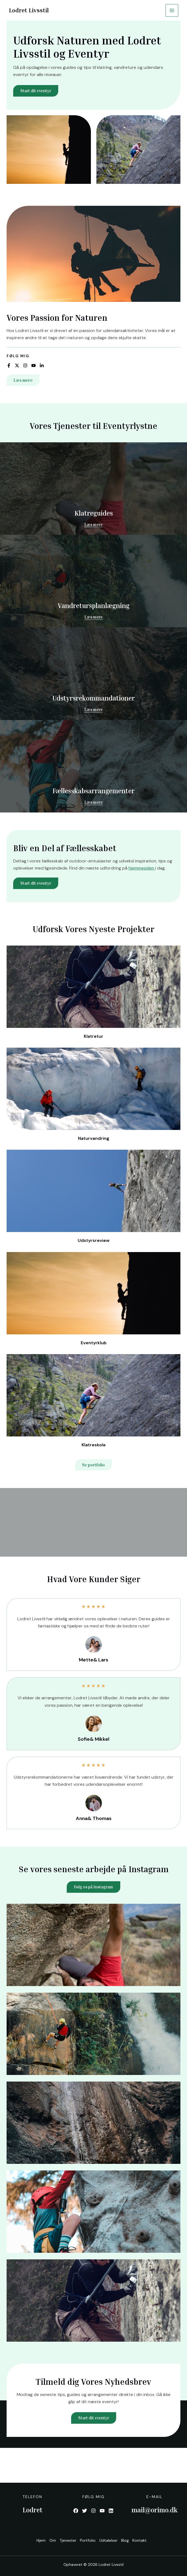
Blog (128, 2540)
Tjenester (65, 2540)
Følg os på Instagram (94, 1887)
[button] (23, 380)
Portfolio (87, 2540)
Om (48, 2540)
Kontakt (144, 2540)
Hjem (34, 2540)
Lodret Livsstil (29, 10)
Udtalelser (109, 2540)
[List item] (9, 366)
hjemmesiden (142, 868)
